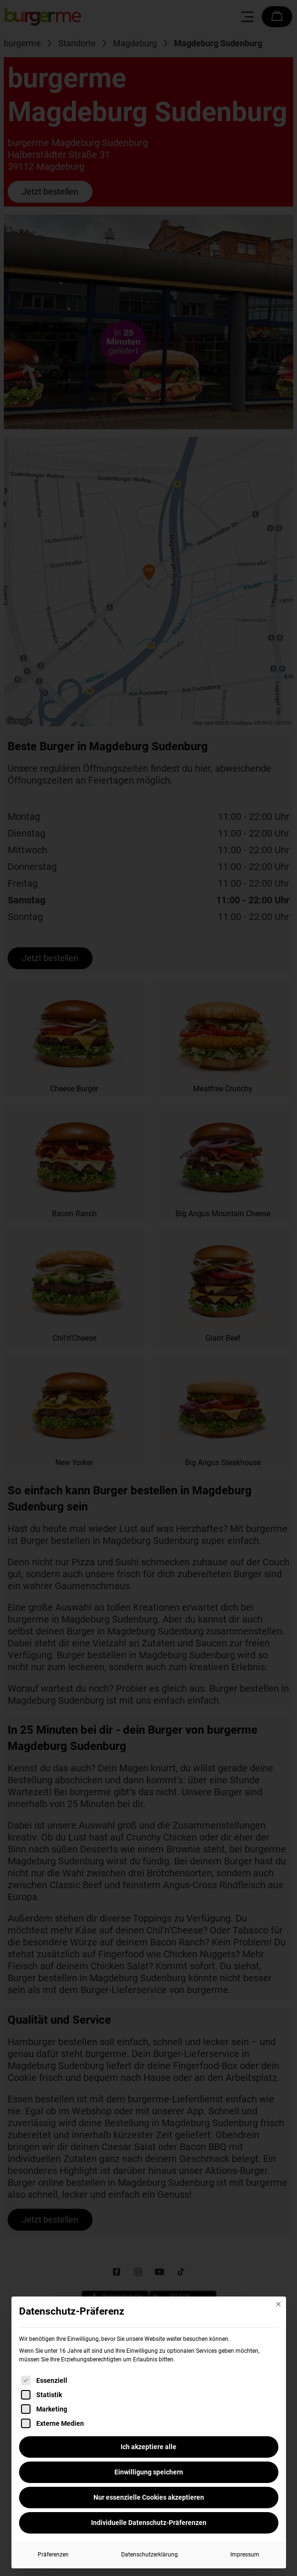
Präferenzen (53, 2554)
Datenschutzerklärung (149, 2554)
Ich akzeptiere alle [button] (148, 2447)
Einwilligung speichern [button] (148, 2472)
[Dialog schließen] (278, 2304)
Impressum (244, 2554)
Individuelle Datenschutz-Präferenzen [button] (148, 2522)
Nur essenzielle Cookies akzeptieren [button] (148, 2497)
